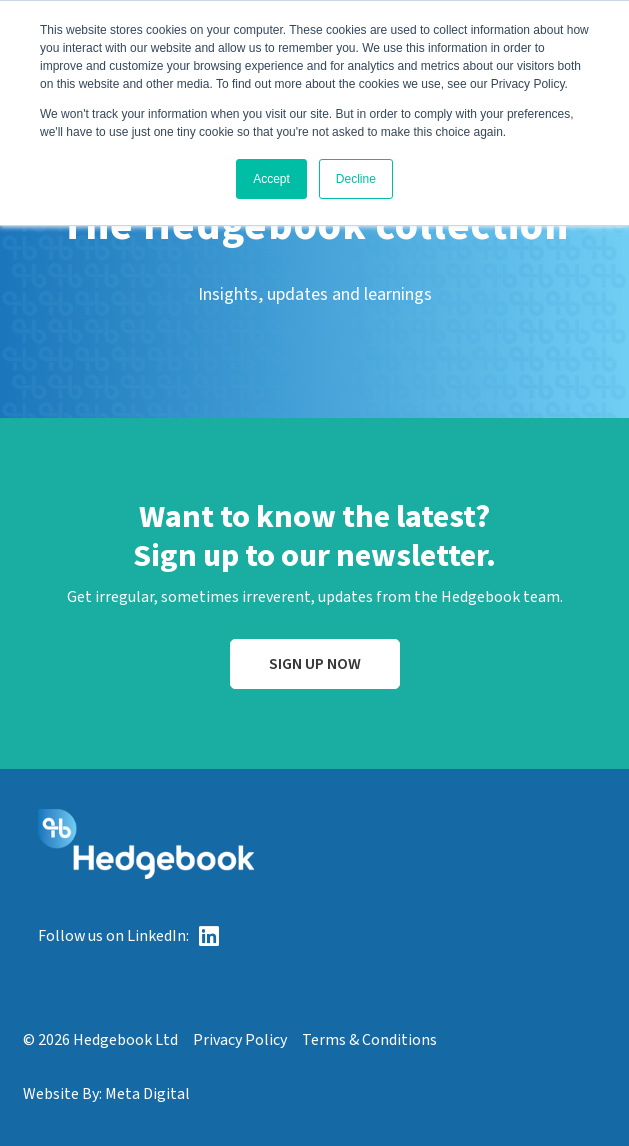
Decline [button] (356, 179)
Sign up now (315, 664)
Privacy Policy (240, 1040)
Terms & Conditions (369, 1040)
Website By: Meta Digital (106, 1094)
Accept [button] (271, 179)
